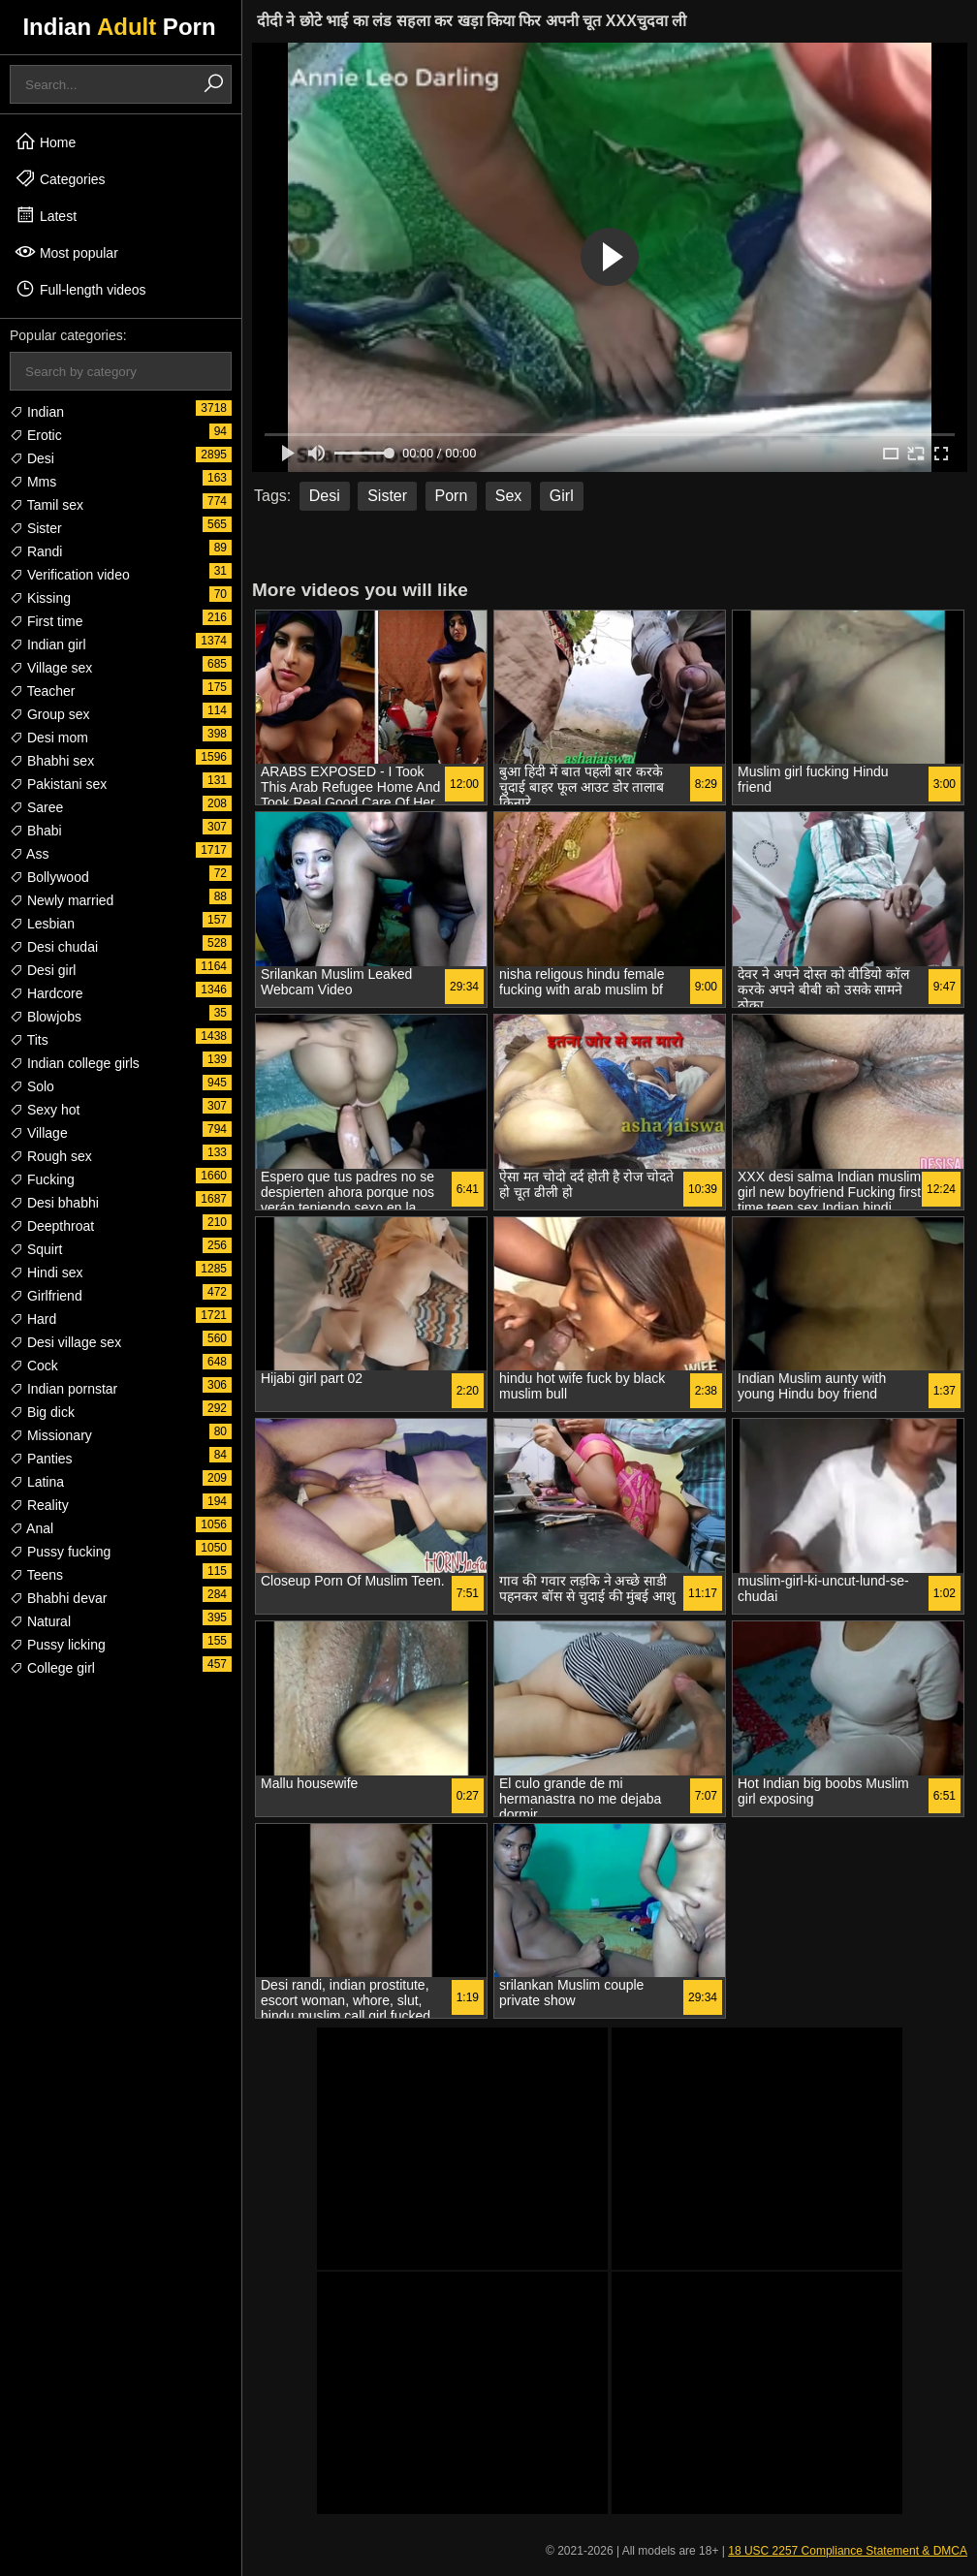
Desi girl (43, 970)
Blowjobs (45, 1016)
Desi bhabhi (54, 1202)
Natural (40, 1621)
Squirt (36, 1249)
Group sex (49, 714)
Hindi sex (46, 1272)
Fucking (42, 1179)
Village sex (51, 667)
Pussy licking (58, 1644)
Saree (36, 807)
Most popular (66, 252)
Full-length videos (80, 288)
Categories (60, 178)
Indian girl (48, 644)
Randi (36, 551)
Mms (33, 481)
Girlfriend (46, 1296)
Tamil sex (46, 505)
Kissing (40, 598)
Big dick (42, 1412)
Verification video (70, 574)
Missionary (51, 1435)
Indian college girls (75, 1063)
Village (39, 1133)
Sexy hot (44, 1109)
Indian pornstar (63, 1389)
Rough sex (51, 1156)
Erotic (36, 435)
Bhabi (36, 830)
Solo (32, 1086)
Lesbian (42, 923)
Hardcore (46, 993)
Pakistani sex (58, 784)
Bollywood (49, 877)
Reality (39, 1505)
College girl (52, 1668)
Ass (29, 854)
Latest (46, 215)
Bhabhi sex (52, 761)
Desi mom (49, 737)
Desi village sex (65, 1342)
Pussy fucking (60, 1551)
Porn (451, 495)
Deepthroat (52, 1226)
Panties (41, 1458)
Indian (37, 412)
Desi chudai (54, 947)
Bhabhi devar (58, 1598)
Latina (37, 1482)
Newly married (61, 900)
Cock (34, 1365)
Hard (33, 1319)
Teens (36, 1575)
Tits (29, 1040)
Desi (32, 458)
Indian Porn (118, 27)
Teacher (42, 691)
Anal (31, 1528)
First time (46, 621)
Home (45, 141)
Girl (562, 495)
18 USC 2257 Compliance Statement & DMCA (847, 2551)
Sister (36, 528)
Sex (508, 495)
